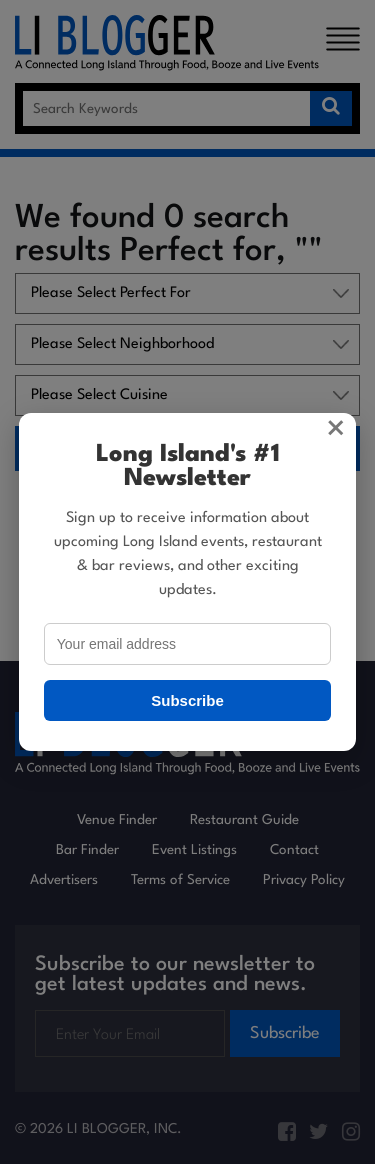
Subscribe (187, 700)
